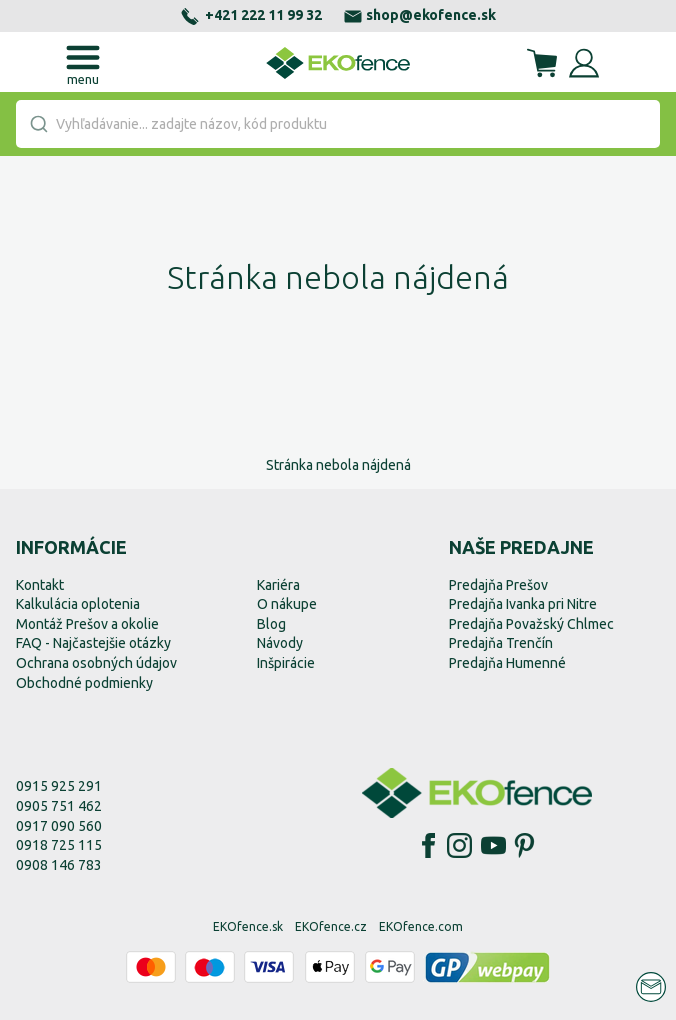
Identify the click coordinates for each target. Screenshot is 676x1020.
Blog (271, 624)
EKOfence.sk (248, 926)
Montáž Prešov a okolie (87, 624)
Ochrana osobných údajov (96, 663)
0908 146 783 (59, 865)
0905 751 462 (59, 806)
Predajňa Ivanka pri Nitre (523, 604)
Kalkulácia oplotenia (78, 604)
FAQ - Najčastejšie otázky (93, 643)
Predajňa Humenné (507, 663)
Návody (280, 643)
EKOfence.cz (331, 926)
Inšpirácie (286, 663)
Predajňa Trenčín (501, 643)
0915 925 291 (59, 786)
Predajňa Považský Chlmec (531, 624)
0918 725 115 (59, 845)
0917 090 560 (59, 826)
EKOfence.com (421, 926)
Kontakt (40, 585)
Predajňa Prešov (498, 585)
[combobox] (338, 124)
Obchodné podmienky (84, 683)
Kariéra (278, 585)
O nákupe (287, 604)
